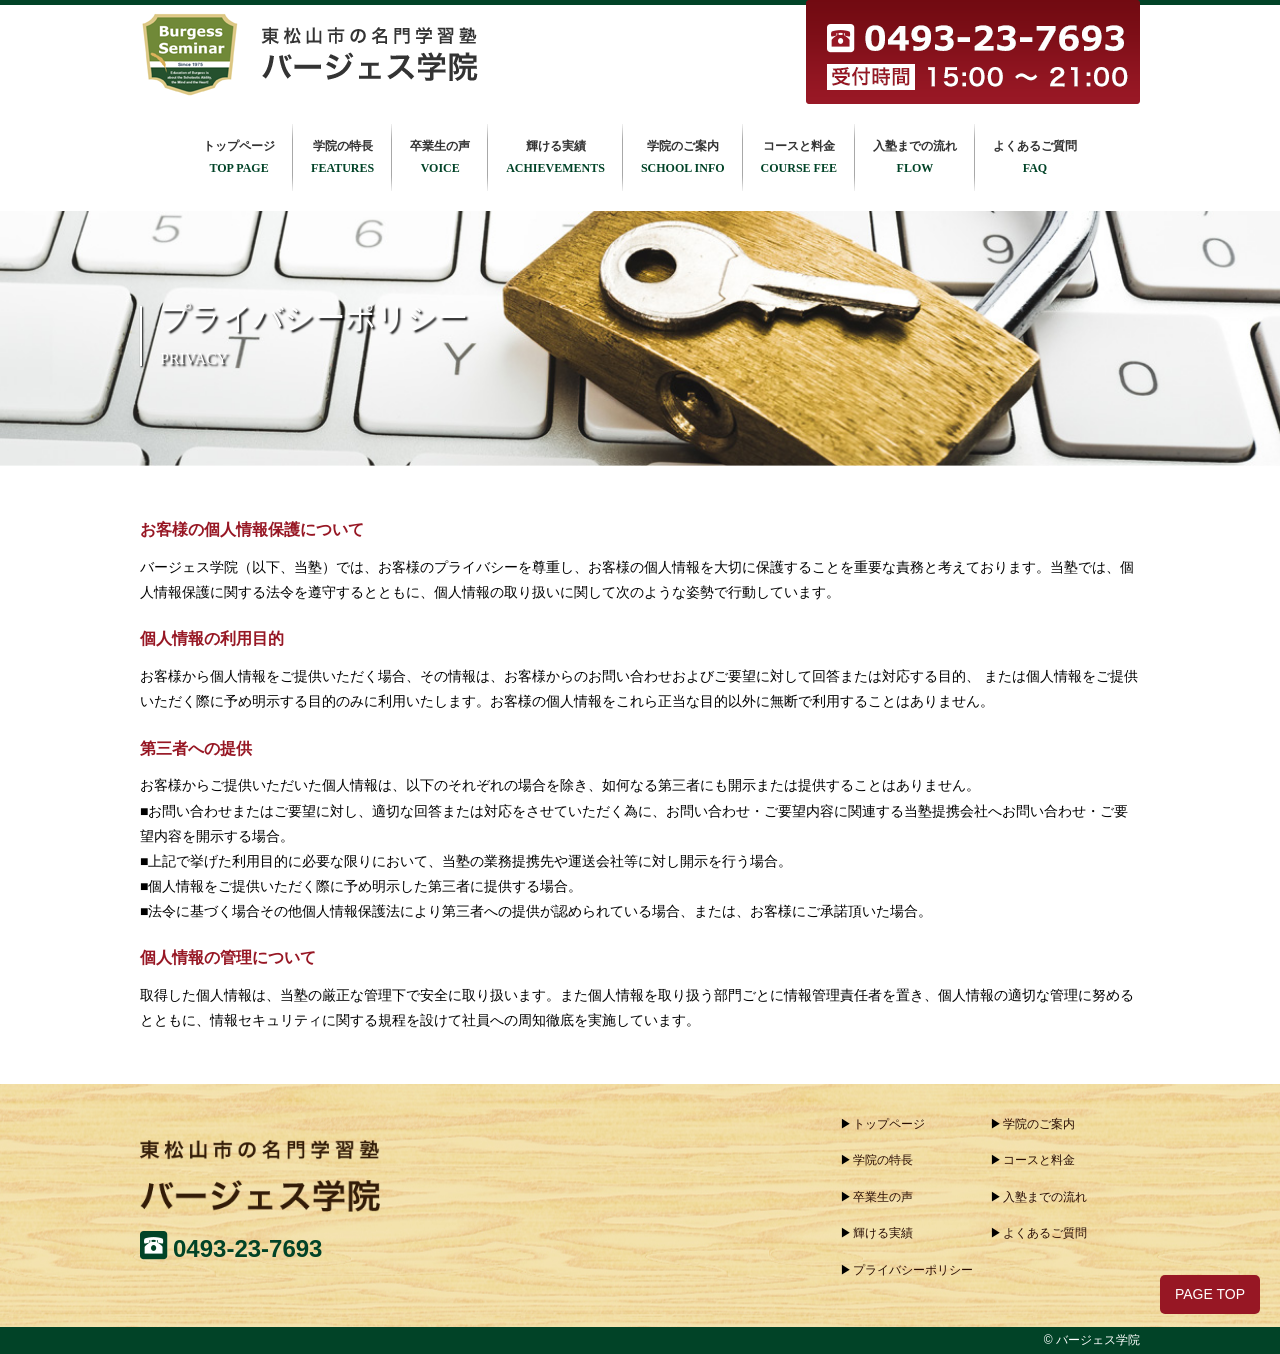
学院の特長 (342, 159)
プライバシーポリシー (913, 1270)
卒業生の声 (440, 159)
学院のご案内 (683, 159)
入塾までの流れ (915, 159)
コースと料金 (799, 159)
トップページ (239, 159)
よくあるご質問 (1035, 159)
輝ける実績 (555, 159)
